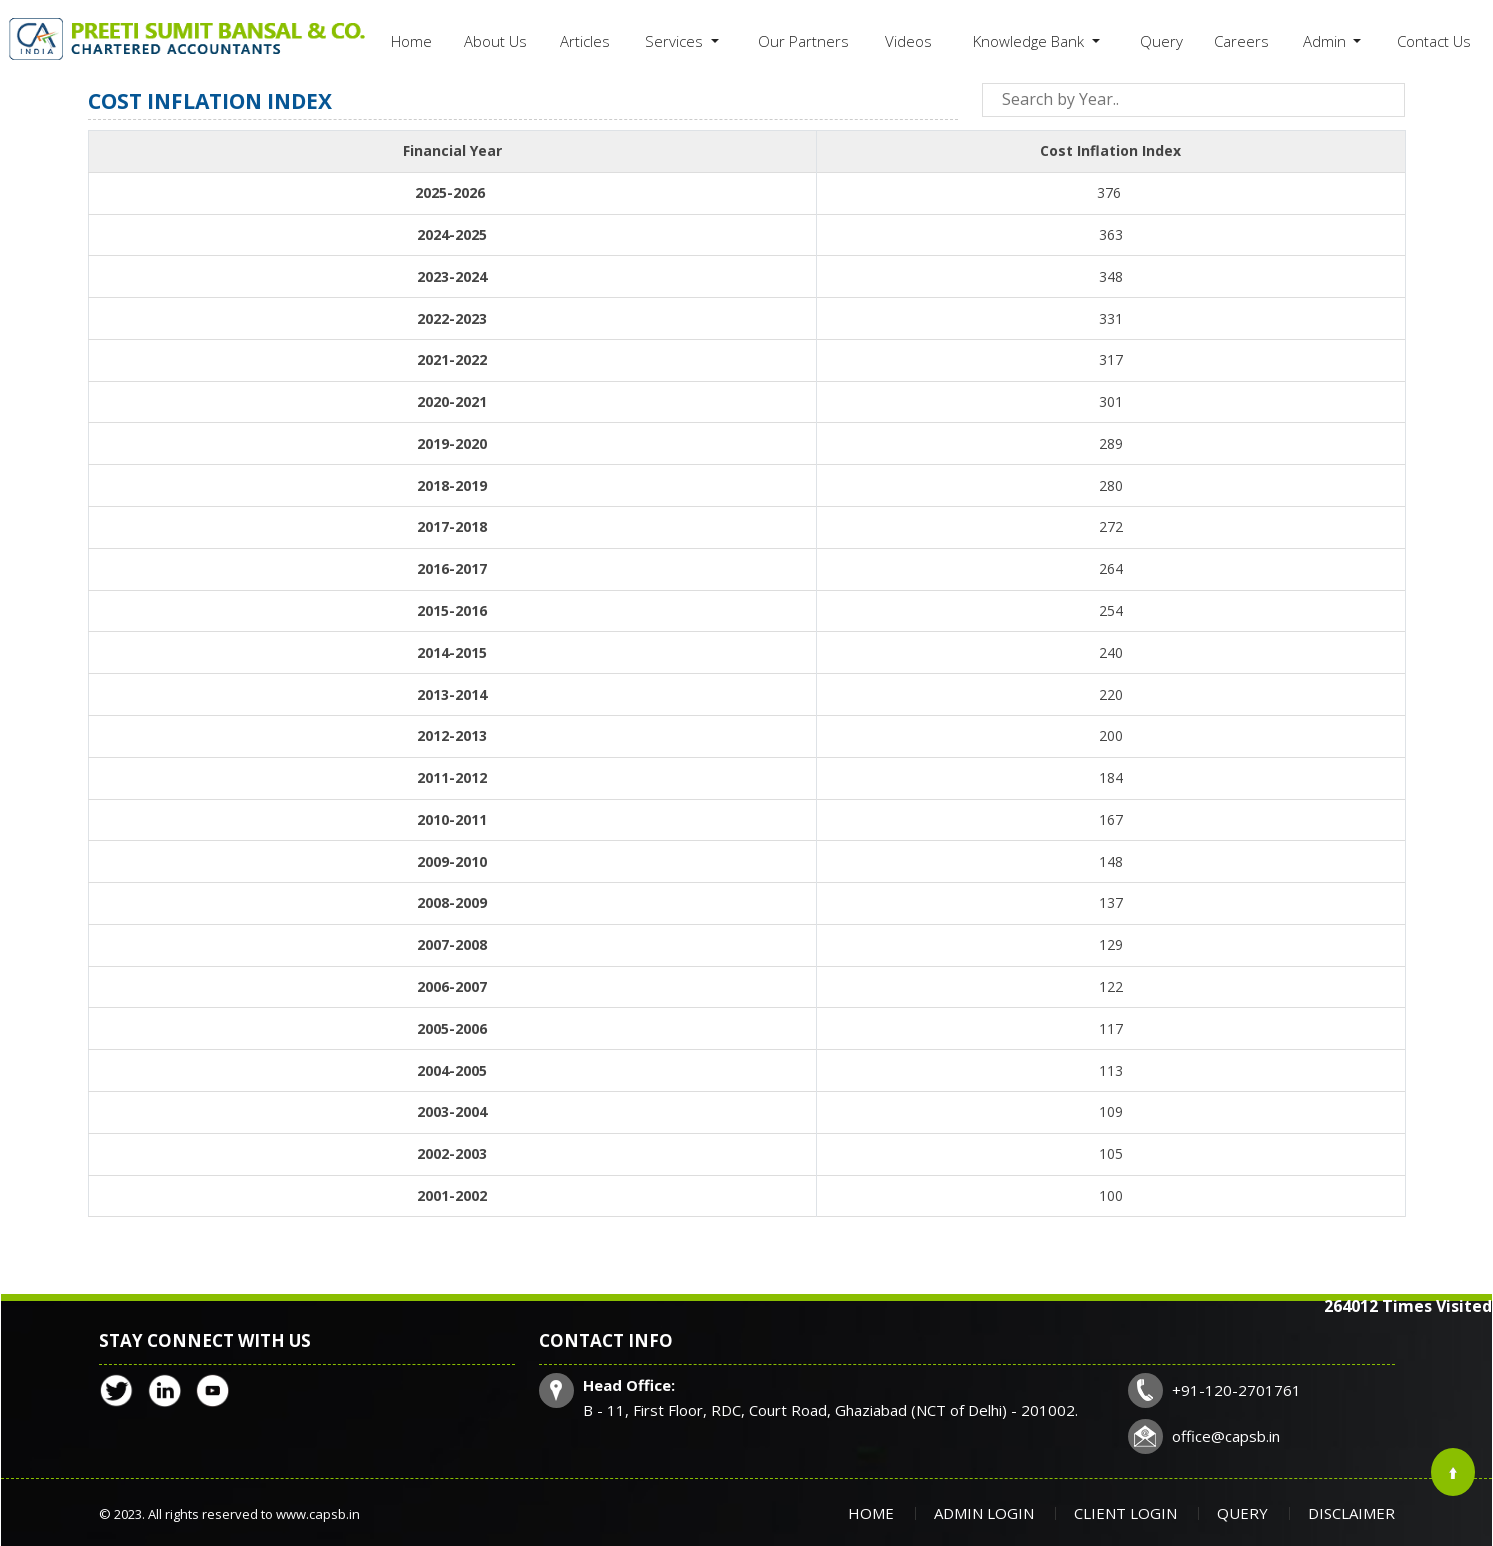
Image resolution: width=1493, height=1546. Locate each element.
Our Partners (803, 41)
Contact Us (1434, 41)
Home (411, 41)
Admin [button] (1326, 41)
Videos (908, 41)
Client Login (1125, 1513)
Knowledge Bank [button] (1030, 41)
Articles (585, 41)
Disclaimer (1351, 1513)
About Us (495, 41)
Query (1161, 41)
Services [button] (676, 41)
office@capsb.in (1226, 1436)
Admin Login (984, 1513)
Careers (1241, 41)
